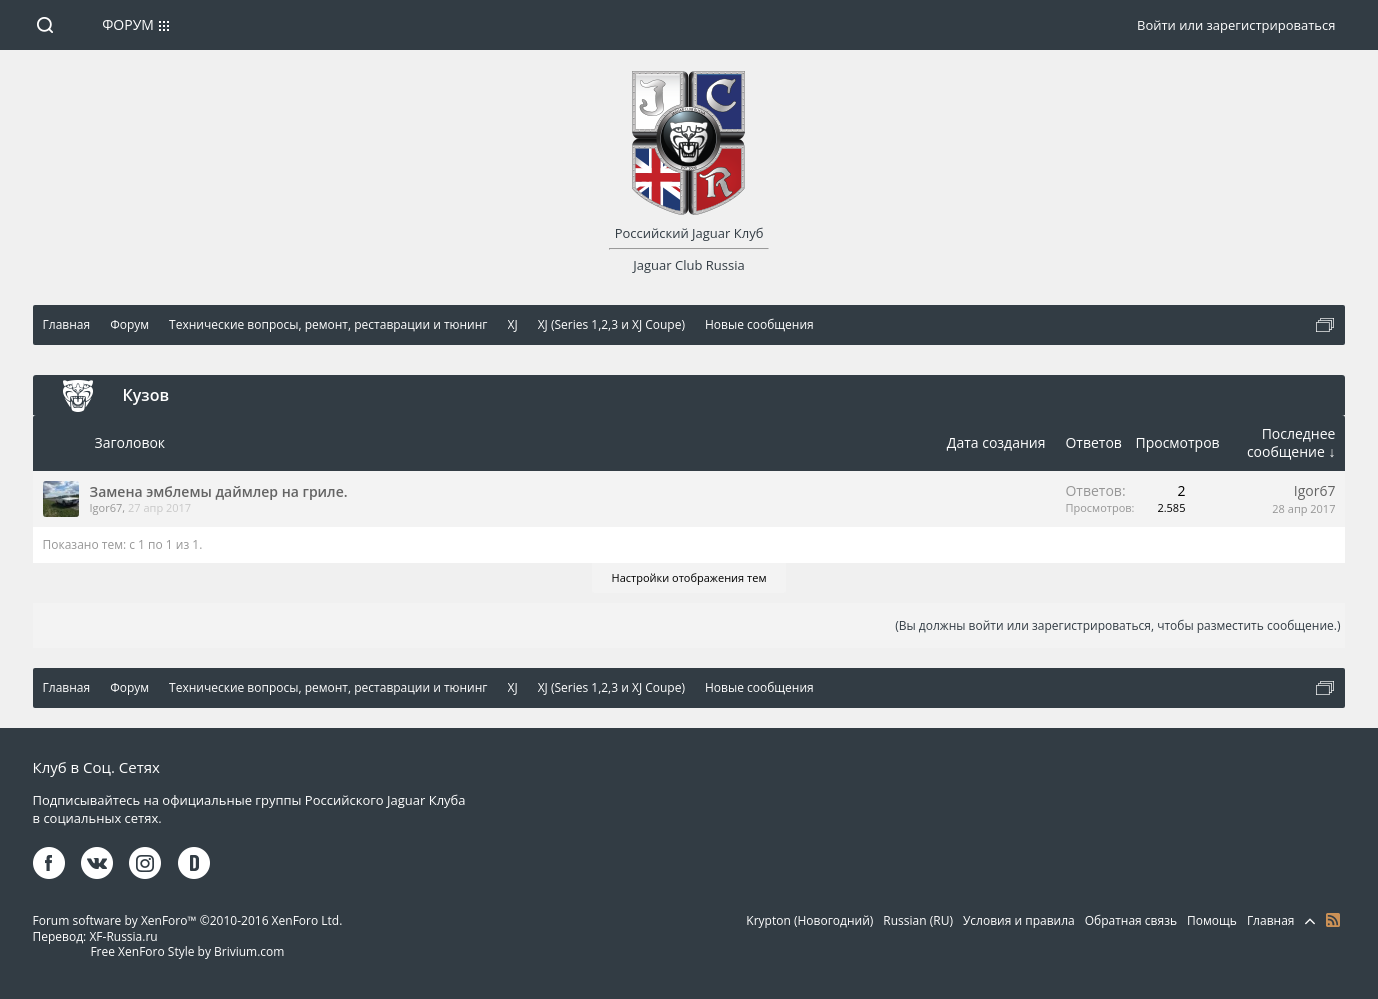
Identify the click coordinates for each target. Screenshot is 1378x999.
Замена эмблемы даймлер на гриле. (219, 491)
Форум (128, 24)
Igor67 (106, 507)
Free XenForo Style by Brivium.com (187, 951)
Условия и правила (1019, 920)
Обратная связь (1131, 920)
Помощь (1212, 920)
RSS (1333, 920)
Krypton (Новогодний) (809, 920)
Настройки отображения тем (689, 577)
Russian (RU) (918, 920)
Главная (1271, 920)
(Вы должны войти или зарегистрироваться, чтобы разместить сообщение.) (1117, 625)
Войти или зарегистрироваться (1236, 25)
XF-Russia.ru (123, 936)
